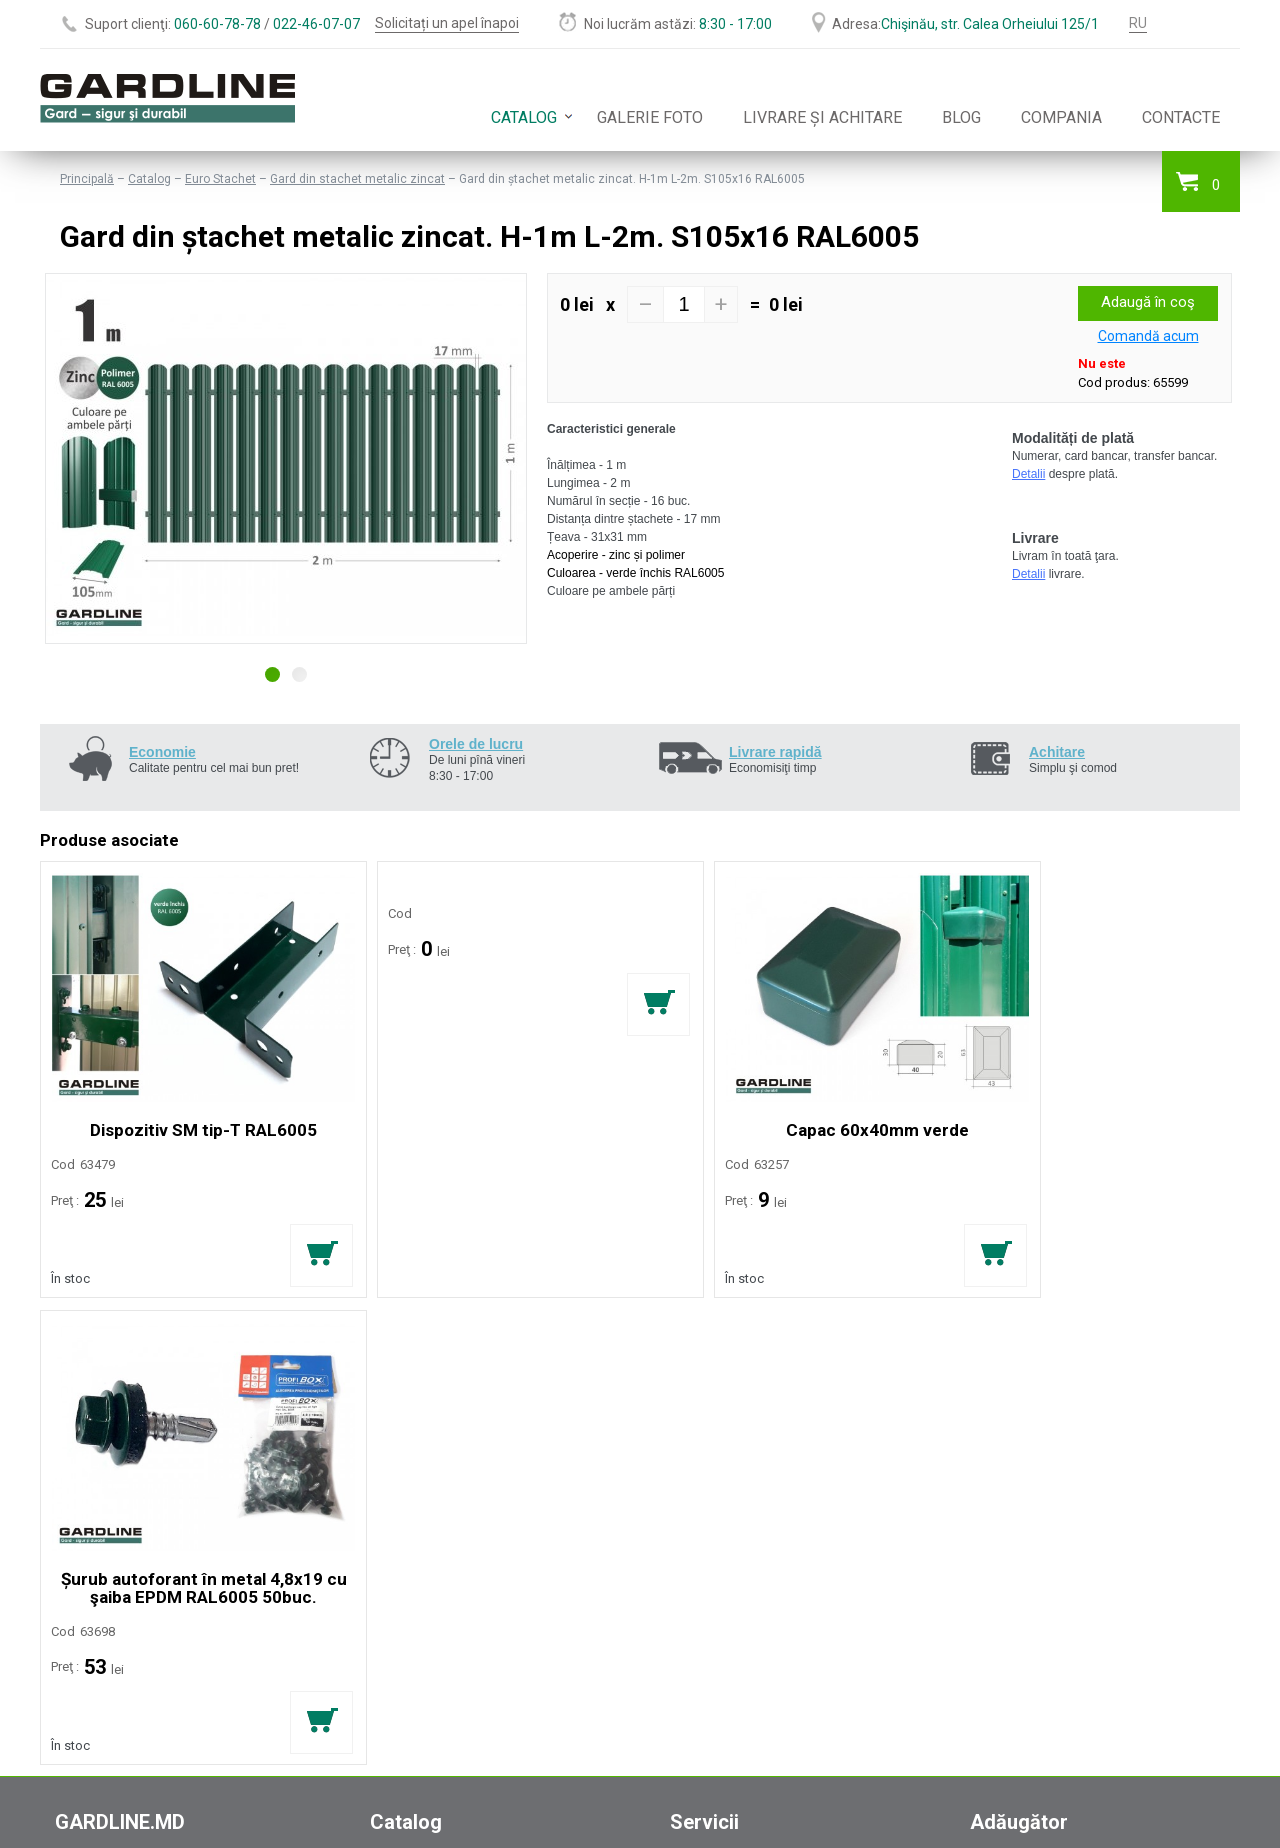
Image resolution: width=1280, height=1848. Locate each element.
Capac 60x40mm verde (790, 1103)
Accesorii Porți (415, 1492)
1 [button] (272, 674)
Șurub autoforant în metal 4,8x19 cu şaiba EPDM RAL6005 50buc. (1092, 1112)
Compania (1061, 117)
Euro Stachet (220, 179)
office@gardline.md (113, 1636)
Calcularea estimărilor (739, 1387)
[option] (286, 458)
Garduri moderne (423, 1387)
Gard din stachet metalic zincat (357, 179)
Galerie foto (650, 117)
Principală (87, 179)
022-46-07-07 (316, 24)
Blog (961, 117)
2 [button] (299, 674)
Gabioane (400, 1450)
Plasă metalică (416, 1429)
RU (1138, 23)
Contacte (1181, 117)
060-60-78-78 (217, 24)
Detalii (1028, 474)
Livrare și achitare (822, 117)
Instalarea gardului (728, 1429)
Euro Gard (401, 1408)
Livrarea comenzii (726, 1408)
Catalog (524, 117)
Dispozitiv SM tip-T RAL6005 (186, 1103)
